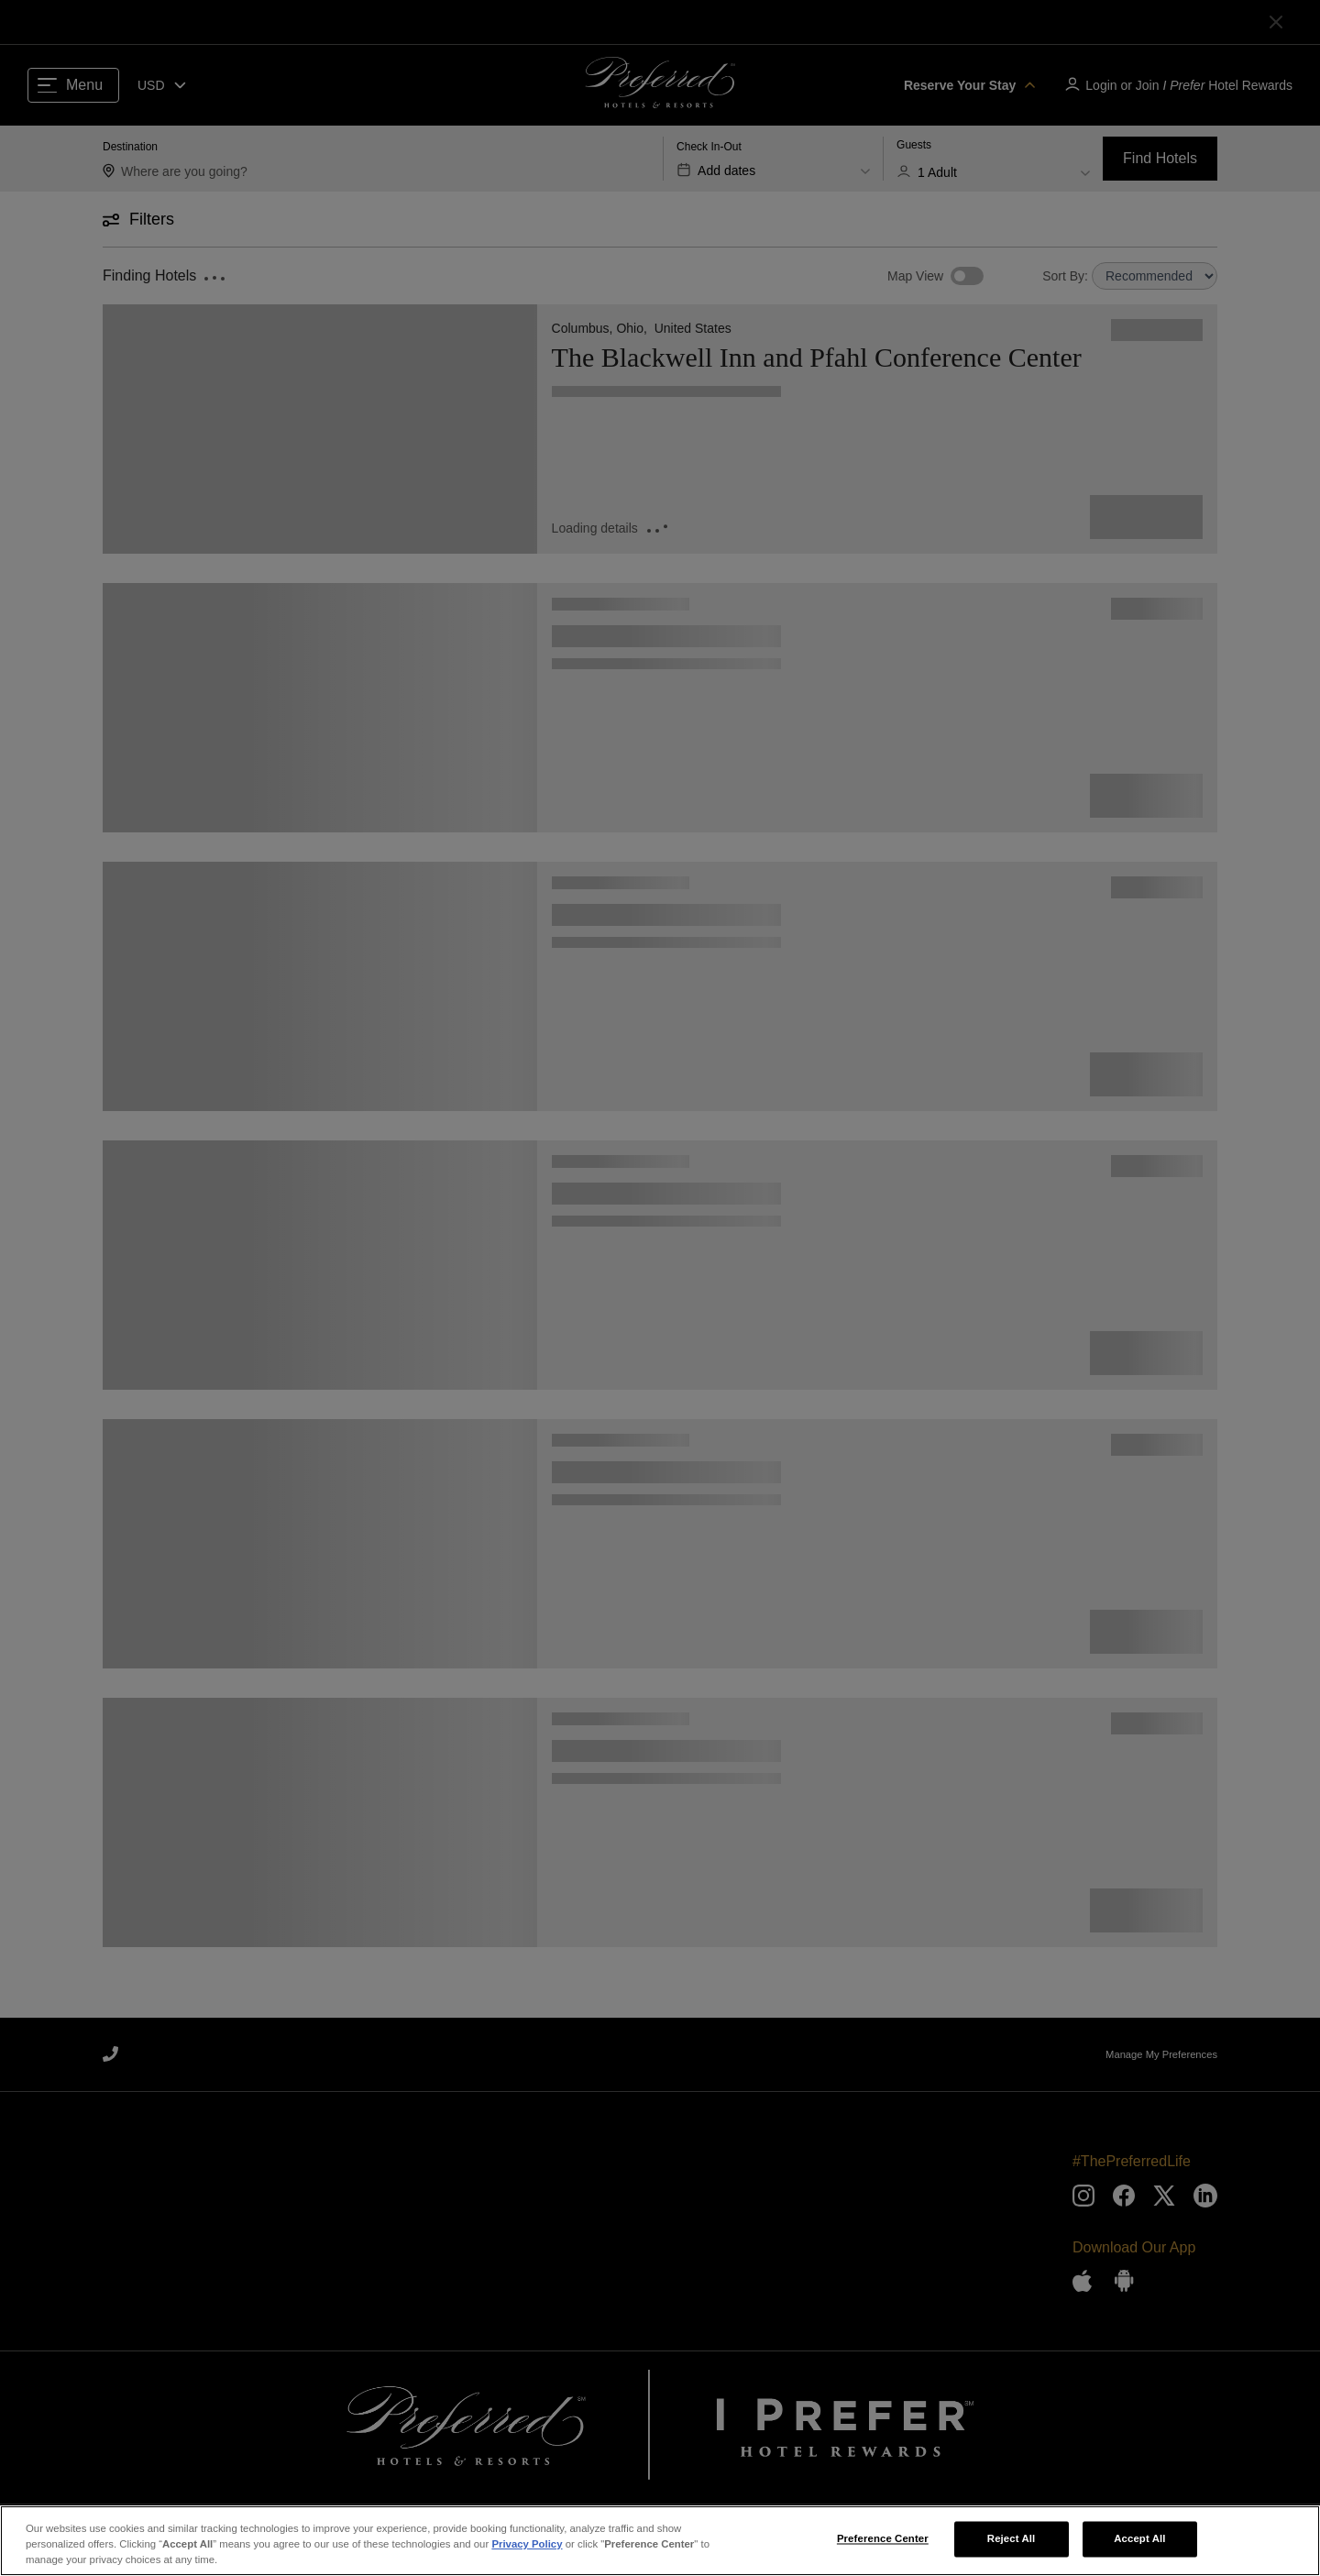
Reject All (1011, 2540)
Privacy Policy (526, 2545)
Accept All (1139, 2540)
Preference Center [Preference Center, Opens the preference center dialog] (883, 2540)
